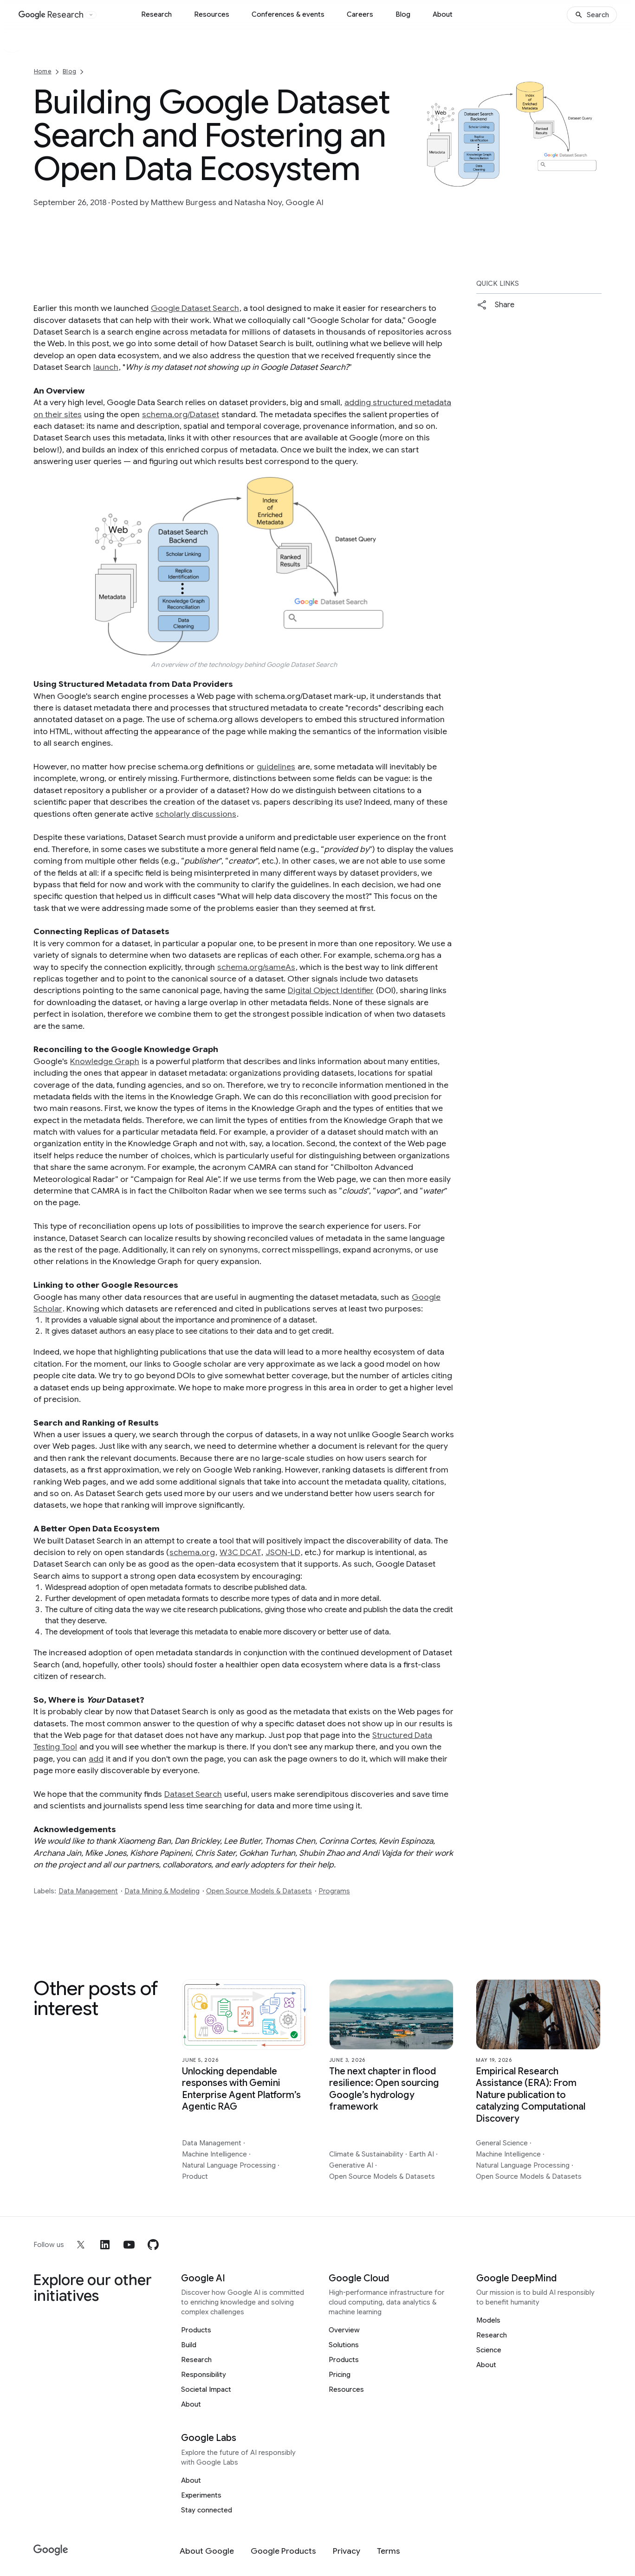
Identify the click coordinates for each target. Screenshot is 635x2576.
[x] (81, 2245)
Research (156, 14)
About (443, 14)
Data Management (88, 1891)
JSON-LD (283, 1552)
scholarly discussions (196, 814)
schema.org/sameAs (256, 967)
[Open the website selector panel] (91, 15)
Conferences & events (288, 14)
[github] (153, 2245)
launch (105, 367)
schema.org (192, 1552)
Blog (402, 14)
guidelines (276, 767)
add (96, 1759)
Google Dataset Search (195, 308)
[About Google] (207, 2551)
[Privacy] (346, 2551)
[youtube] (129, 2245)
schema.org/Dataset (180, 414)
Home (43, 71)
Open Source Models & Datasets (259, 1891)
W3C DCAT (240, 1552)
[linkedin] (105, 2245)
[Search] (591, 15)
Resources (211, 14)
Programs (334, 1891)
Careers (360, 14)
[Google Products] (283, 2551)
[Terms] (388, 2551)
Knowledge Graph (104, 1061)
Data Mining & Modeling (162, 1891)
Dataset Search (193, 1794)
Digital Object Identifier (331, 990)
